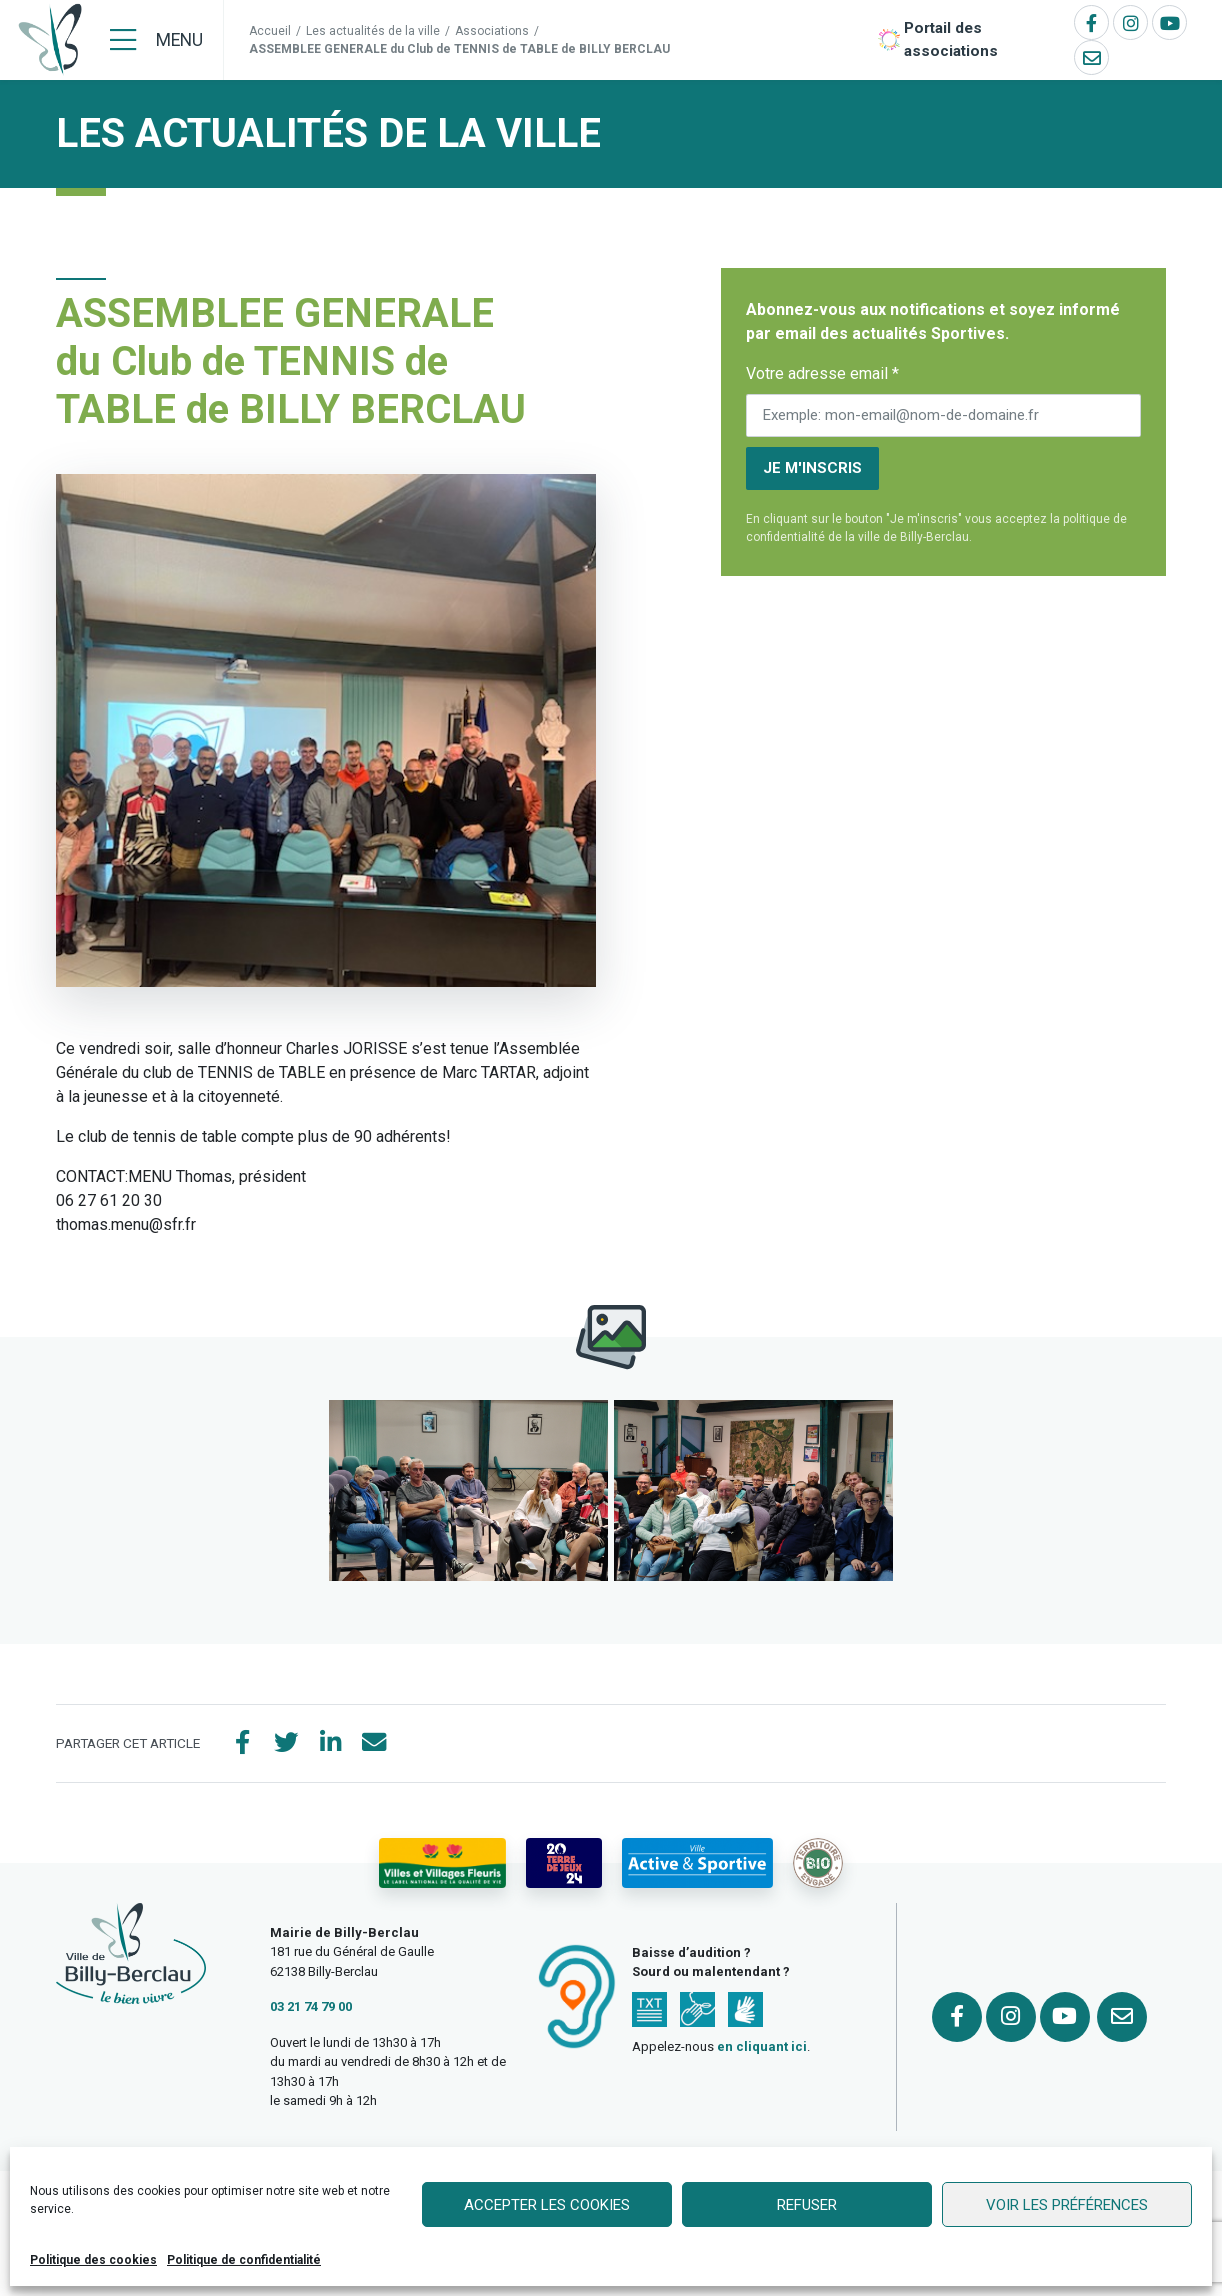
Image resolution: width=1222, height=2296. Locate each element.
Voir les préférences (1067, 2205)
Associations (492, 31)
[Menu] (156, 40)
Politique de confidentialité (244, 2260)
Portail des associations (951, 39)
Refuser (807, 2205)
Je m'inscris (812, 468)
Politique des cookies (93, 2260)
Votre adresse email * (822, 373)
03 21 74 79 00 (311, 2007)
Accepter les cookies (547, 2205)
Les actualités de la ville (373, 31)
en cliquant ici (762, 2047)
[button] (468, 1490)
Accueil (270, 31)
